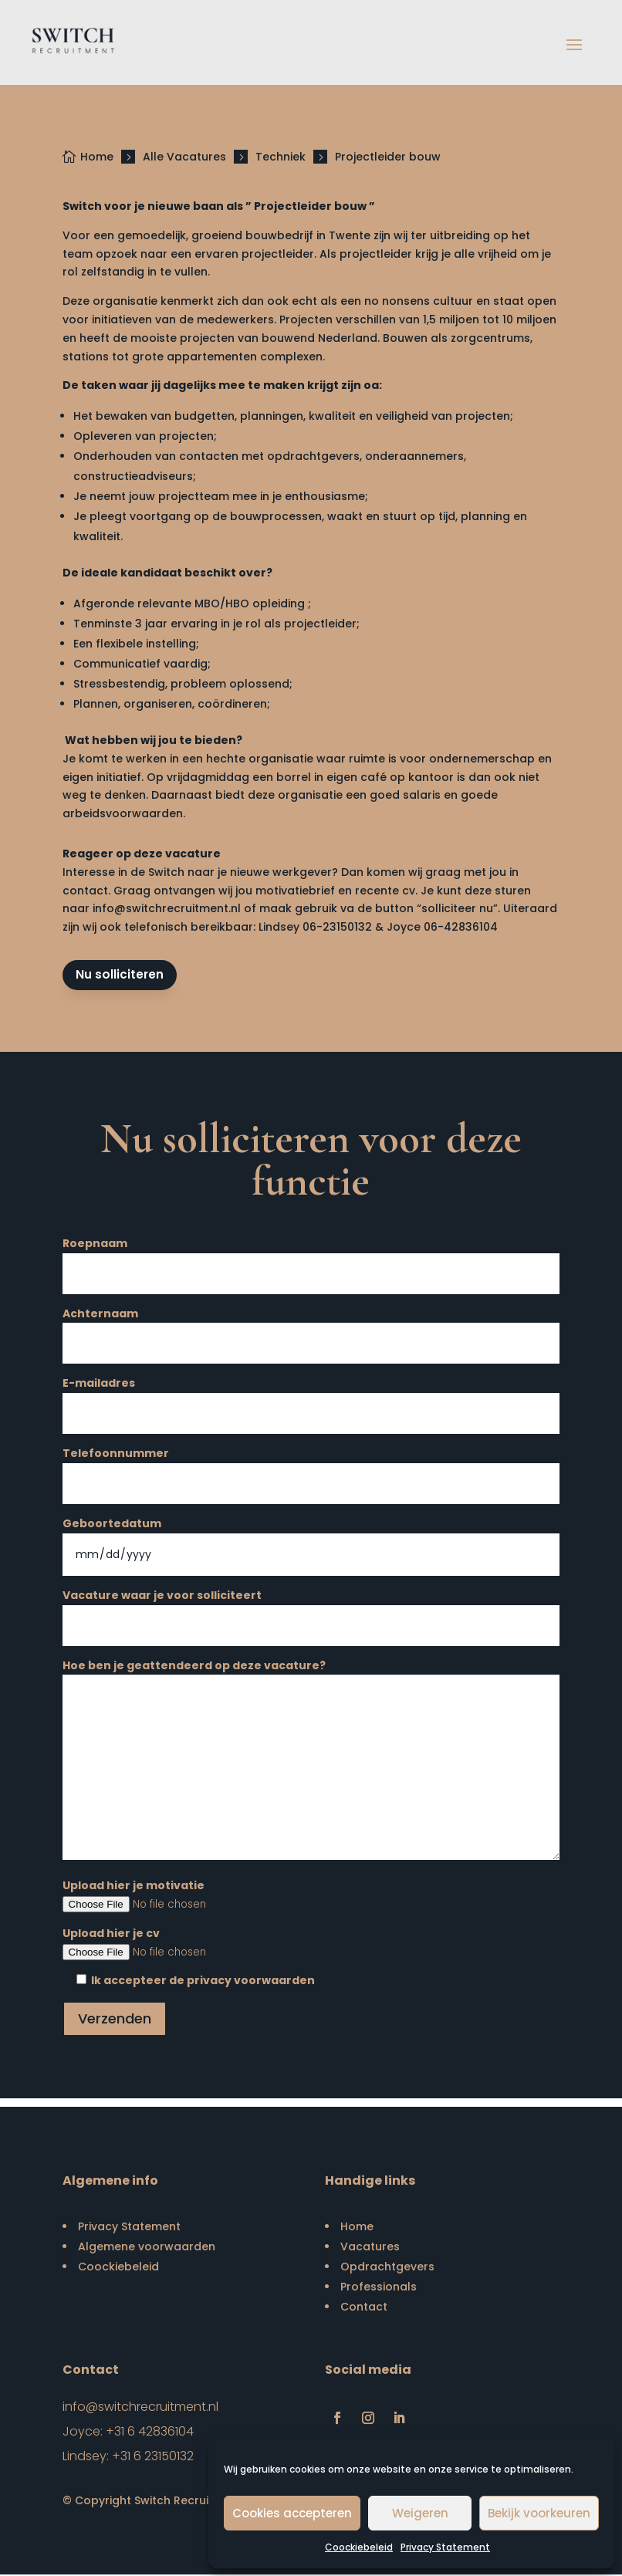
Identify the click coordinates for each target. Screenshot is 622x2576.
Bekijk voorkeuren (539, 2513)
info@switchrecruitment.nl (167, 908)
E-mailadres (311, 1399)
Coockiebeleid (359, 2547)
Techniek (280, 156)
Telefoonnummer (311, 1470)
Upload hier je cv (311, 1944)
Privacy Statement (445, 2547)
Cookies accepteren (292, 2513)
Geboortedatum (311, 1540)
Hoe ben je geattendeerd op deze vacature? (311, 1762)
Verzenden (114, 2019)
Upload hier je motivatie (311, 1896)
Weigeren (420, 2513)
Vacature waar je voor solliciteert (311, 1612)
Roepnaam (311, 1260)
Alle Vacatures (184, 156)
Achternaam (311, 1330)
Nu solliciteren (120, 976)
